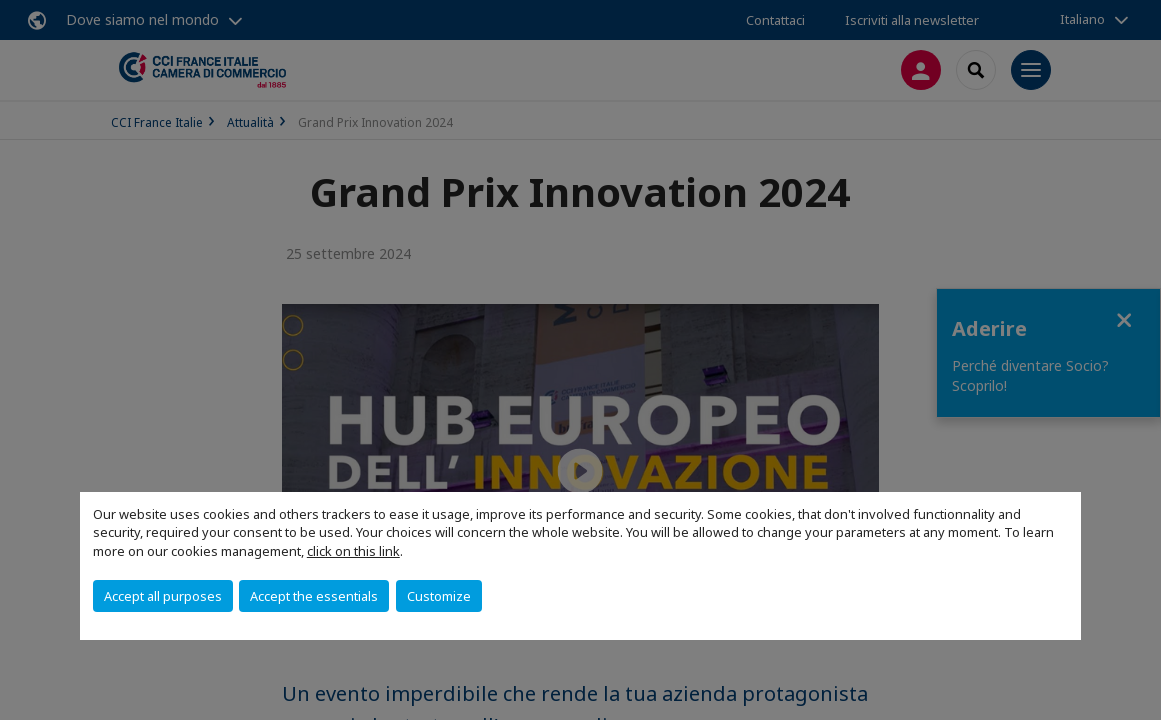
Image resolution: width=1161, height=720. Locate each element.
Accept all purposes (163, 596)
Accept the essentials (314, 596)
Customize (439, 596)
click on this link (353, 551)
